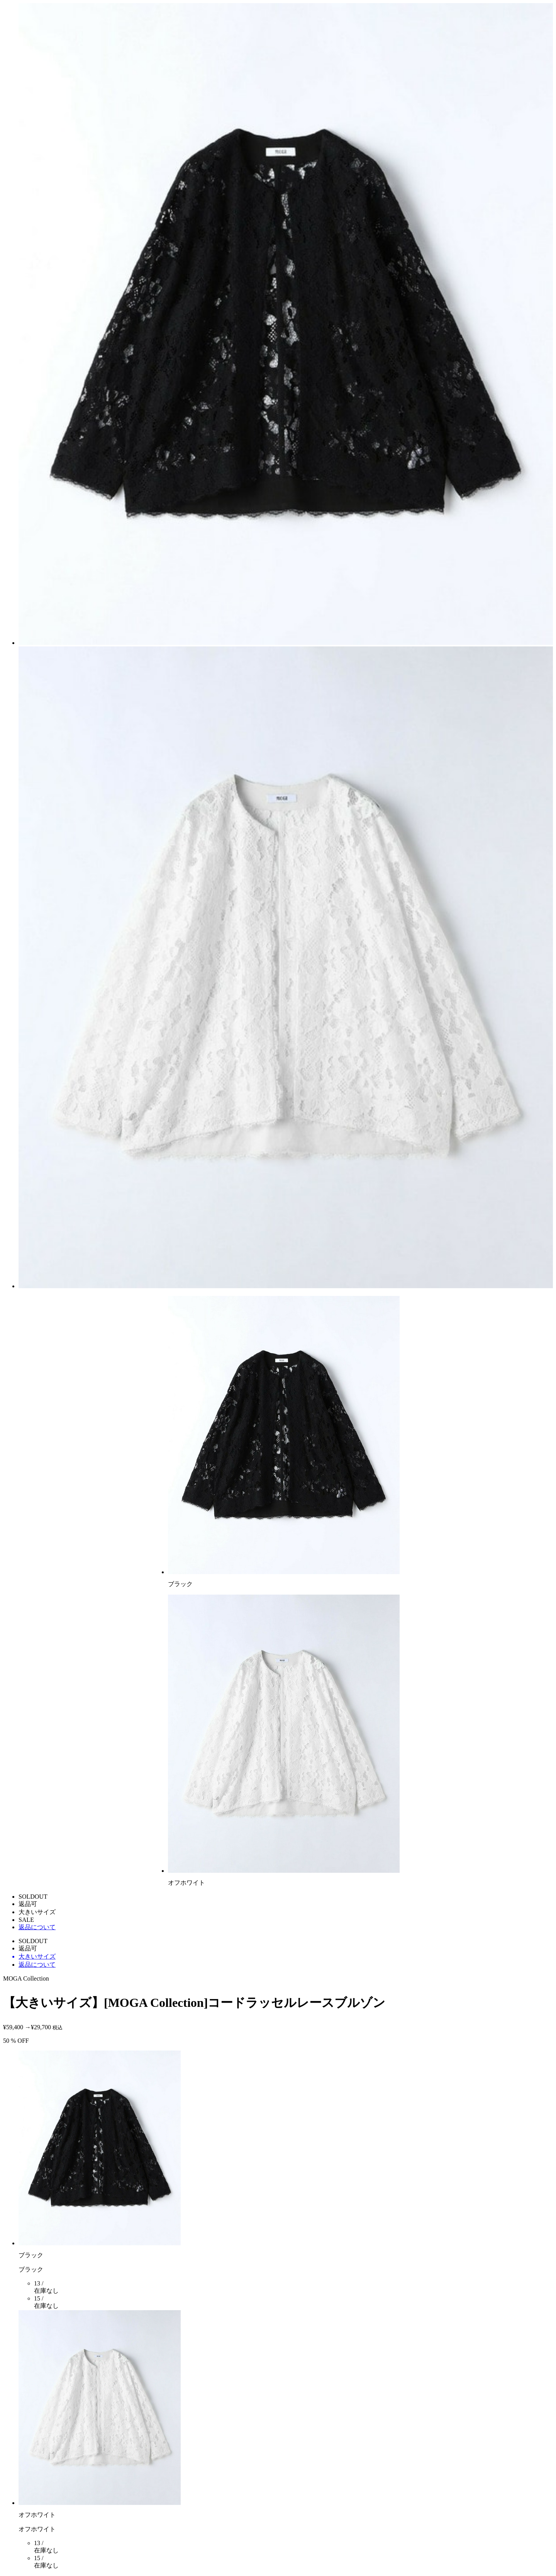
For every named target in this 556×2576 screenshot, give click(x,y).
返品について (37, 1927)
